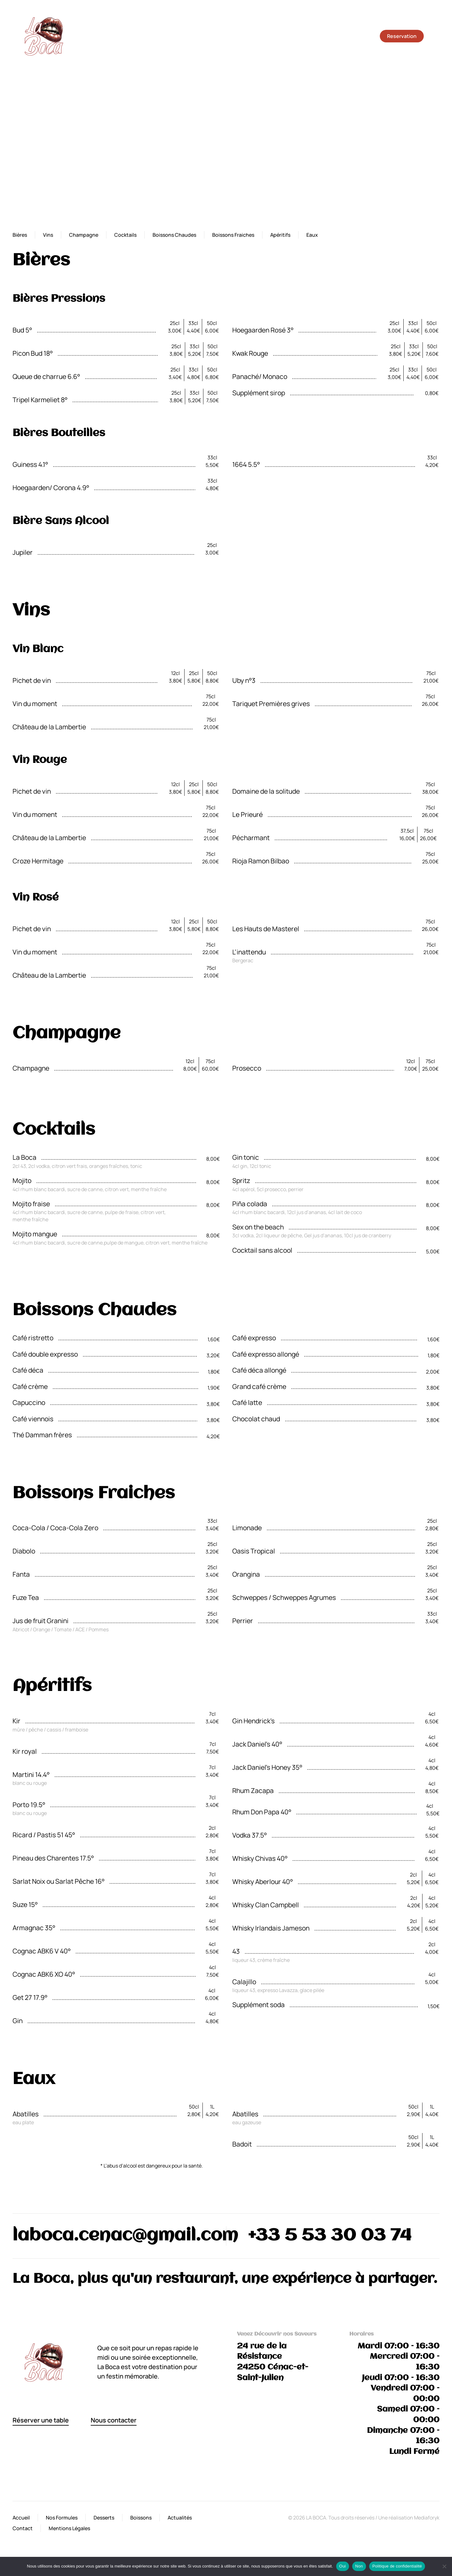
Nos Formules (62, 2517)
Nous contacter (114, 2420)
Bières (20, 234)
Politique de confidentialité (397, 2566)
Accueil (21, 2517)
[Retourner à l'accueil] (44, 36)
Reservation (402, 36)
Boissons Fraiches (233, 234)
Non (359, 2566)
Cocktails (125, 234)
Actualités (180, 2517)
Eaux (312, 234)
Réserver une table (41, 2420)
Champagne (83, 234)
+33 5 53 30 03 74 (330, 2236)
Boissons (141, 2517)
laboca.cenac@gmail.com (125, 2236)
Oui (342, 2566)
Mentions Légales (69, 2528)
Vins (48, 234)
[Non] (444, 2566)
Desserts (104, 2517)
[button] (436, 36)
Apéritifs (280, 234)
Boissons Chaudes (174, 234)
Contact (23, 2528)
